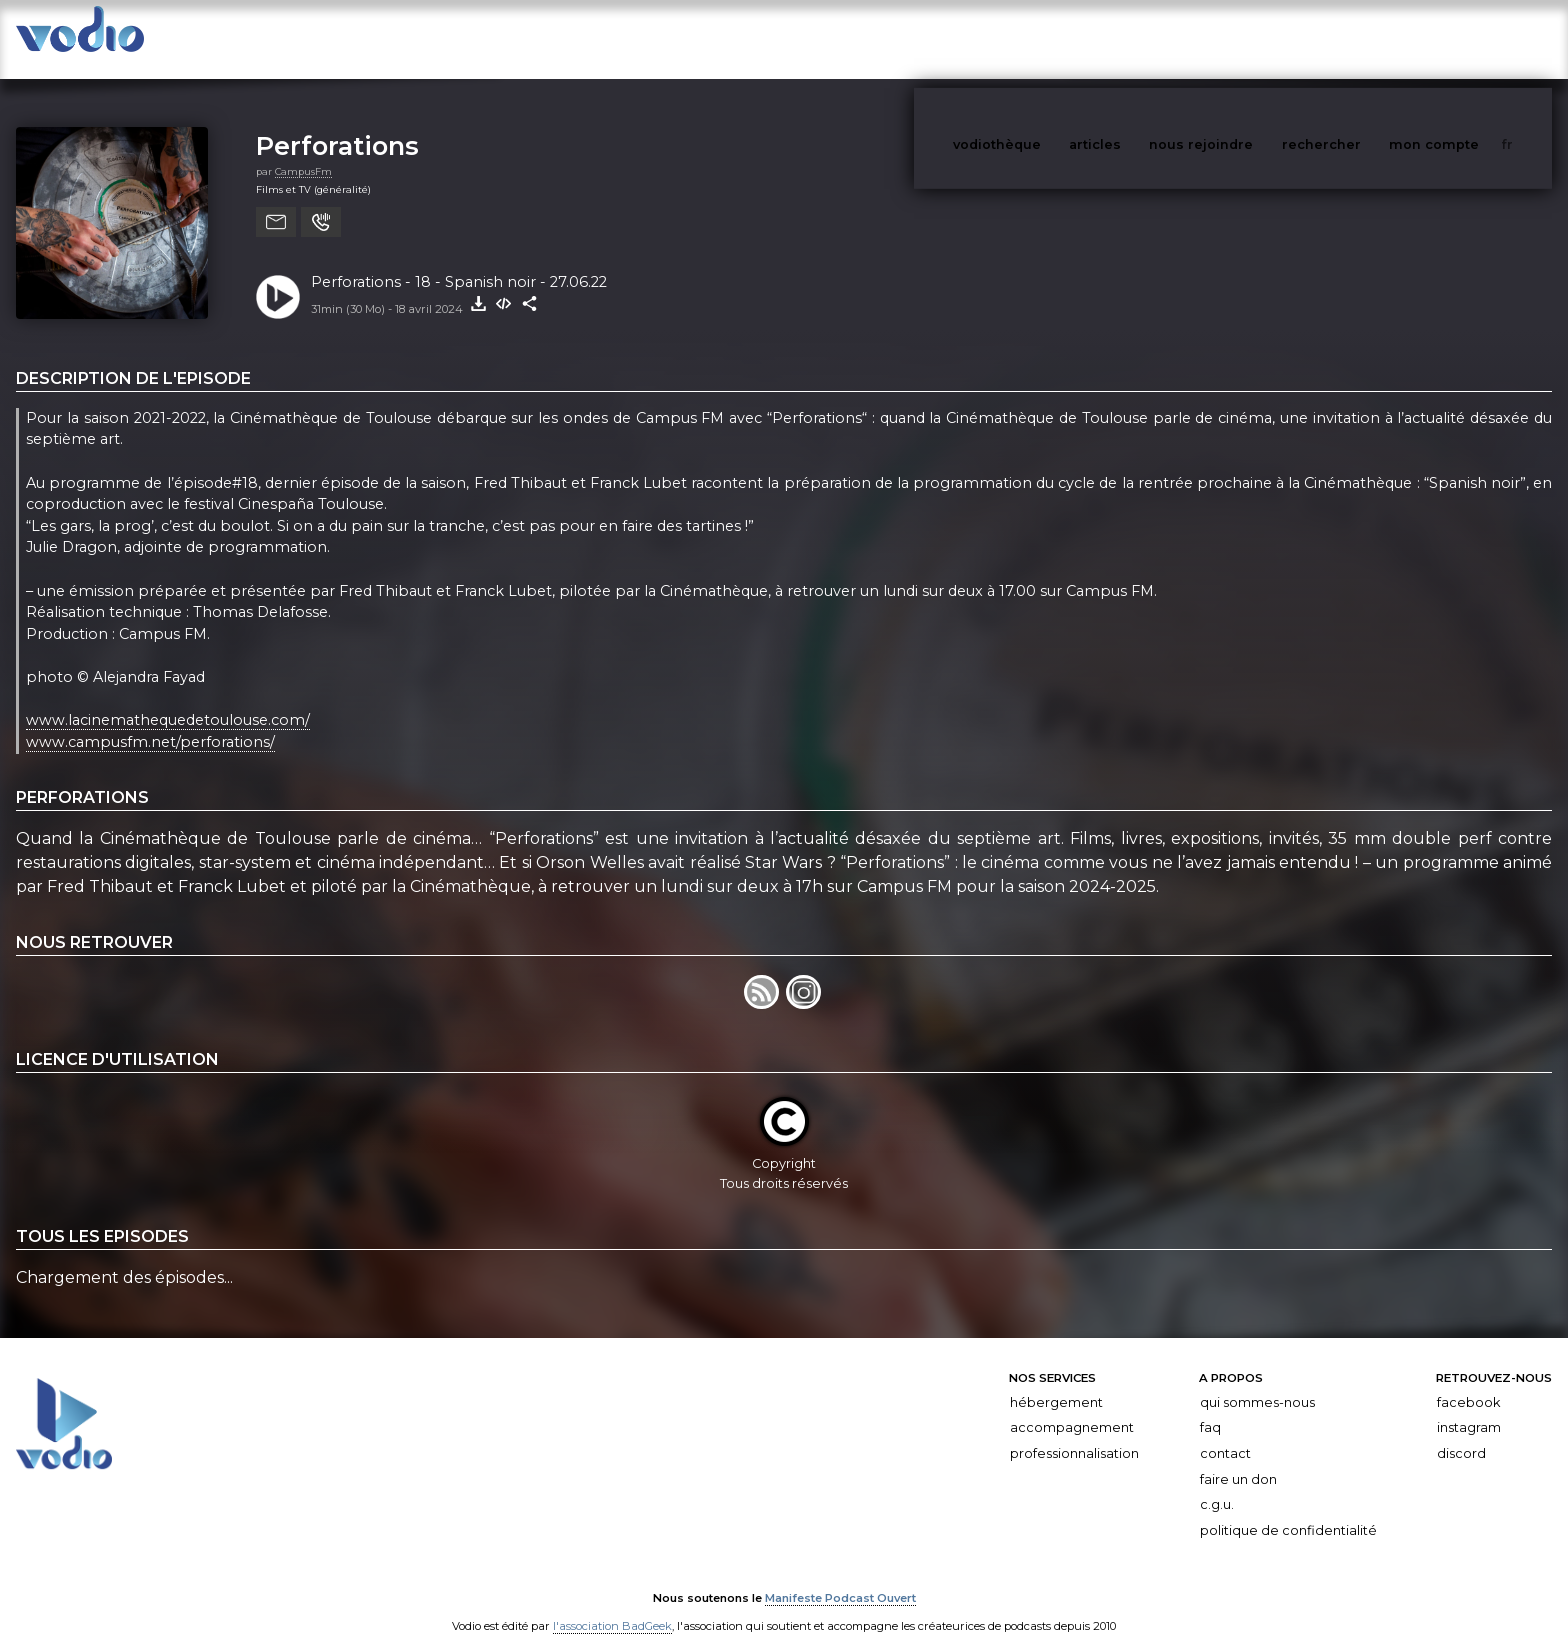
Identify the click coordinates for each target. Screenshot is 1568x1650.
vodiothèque (1045, 38)
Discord (1461, 1433)
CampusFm (303, 151)
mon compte (1467, 38)
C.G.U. (1217, 1484)
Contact (1225, 1433)
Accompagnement (1072, 1407)
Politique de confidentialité (1288, 1510)
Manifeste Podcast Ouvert (840, 1578)
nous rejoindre (1242, 38)
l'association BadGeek (612, 1606)
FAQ (1210, 1407)
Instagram (1469, 1407)
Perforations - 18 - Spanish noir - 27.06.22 (459, 262)
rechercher (1358, 38)
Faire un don (1238, 1459)
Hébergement (1056, 1382)
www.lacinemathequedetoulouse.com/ (168, 700)
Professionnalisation (1074, 1433)
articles (1140, 38)
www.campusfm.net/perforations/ (150, 722)
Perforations (337, 125)
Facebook (1468, 1382)
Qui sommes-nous (1257, 1382)
